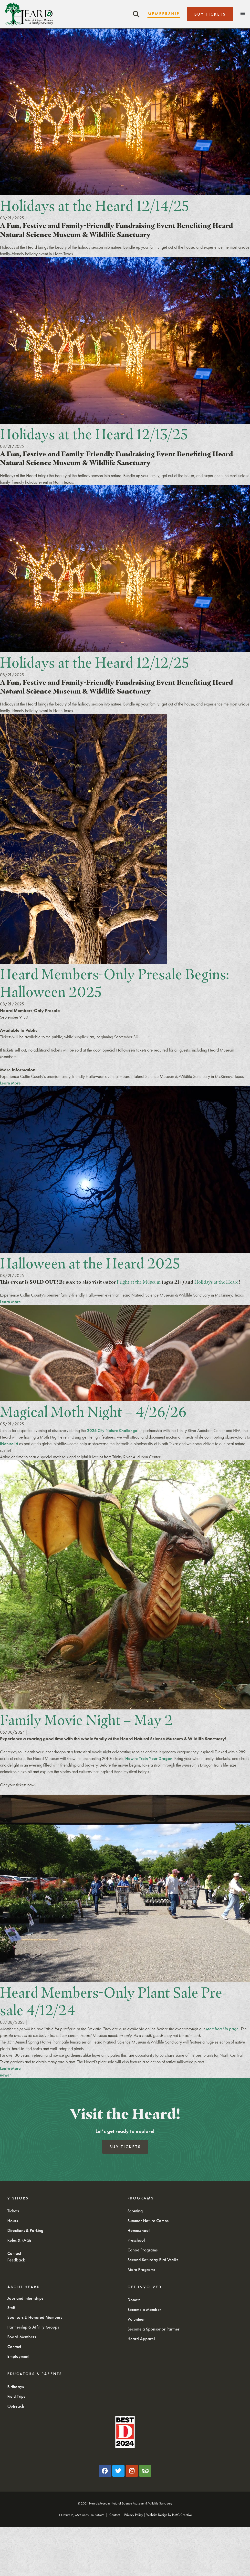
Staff (11, 2307)
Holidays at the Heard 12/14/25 (94, 205)
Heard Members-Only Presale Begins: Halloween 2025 (114, 983)
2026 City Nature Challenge (112, 1430)
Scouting (135, 2211)
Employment (18, 2356)
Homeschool (138, 2230)
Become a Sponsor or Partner (153, 2329)
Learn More (10, 1083)
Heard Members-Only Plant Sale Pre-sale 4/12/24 (113, 2001)
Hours (12, 2220)
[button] (136, 14)
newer (5, 2075)
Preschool (136, 2240)
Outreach (15, 2406)
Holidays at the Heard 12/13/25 (94, 434)
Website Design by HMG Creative (169, 2515)
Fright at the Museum (139, 1282)
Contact (14, 2253)
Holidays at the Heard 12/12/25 (94, 662)
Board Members (21, 2337)
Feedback (16, 2260)
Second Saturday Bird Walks (152, 2259)
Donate (134, 2299)
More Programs (141, 2269)
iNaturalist (9, 1443)
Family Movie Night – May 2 (86, 1719)
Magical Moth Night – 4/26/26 (93, 1411)
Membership (163, 13)
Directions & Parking (25, 2230)
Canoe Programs (142, 2250)
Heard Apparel (141, 2338)
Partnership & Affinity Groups (33, 2327)
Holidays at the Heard (216, 1282)
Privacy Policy (133, 2515)
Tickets (13, 2211)
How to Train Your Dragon (148, 1758)
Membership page (222, 2029)
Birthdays (15, 2386)
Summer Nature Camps (147, 2220)
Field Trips (16, 2396)
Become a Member (144, 2309)
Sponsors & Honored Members (34, 2317)
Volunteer (136, 2319)
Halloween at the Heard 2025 (90, 1263)
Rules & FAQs (19, 2240)
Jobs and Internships (25, 2298)
